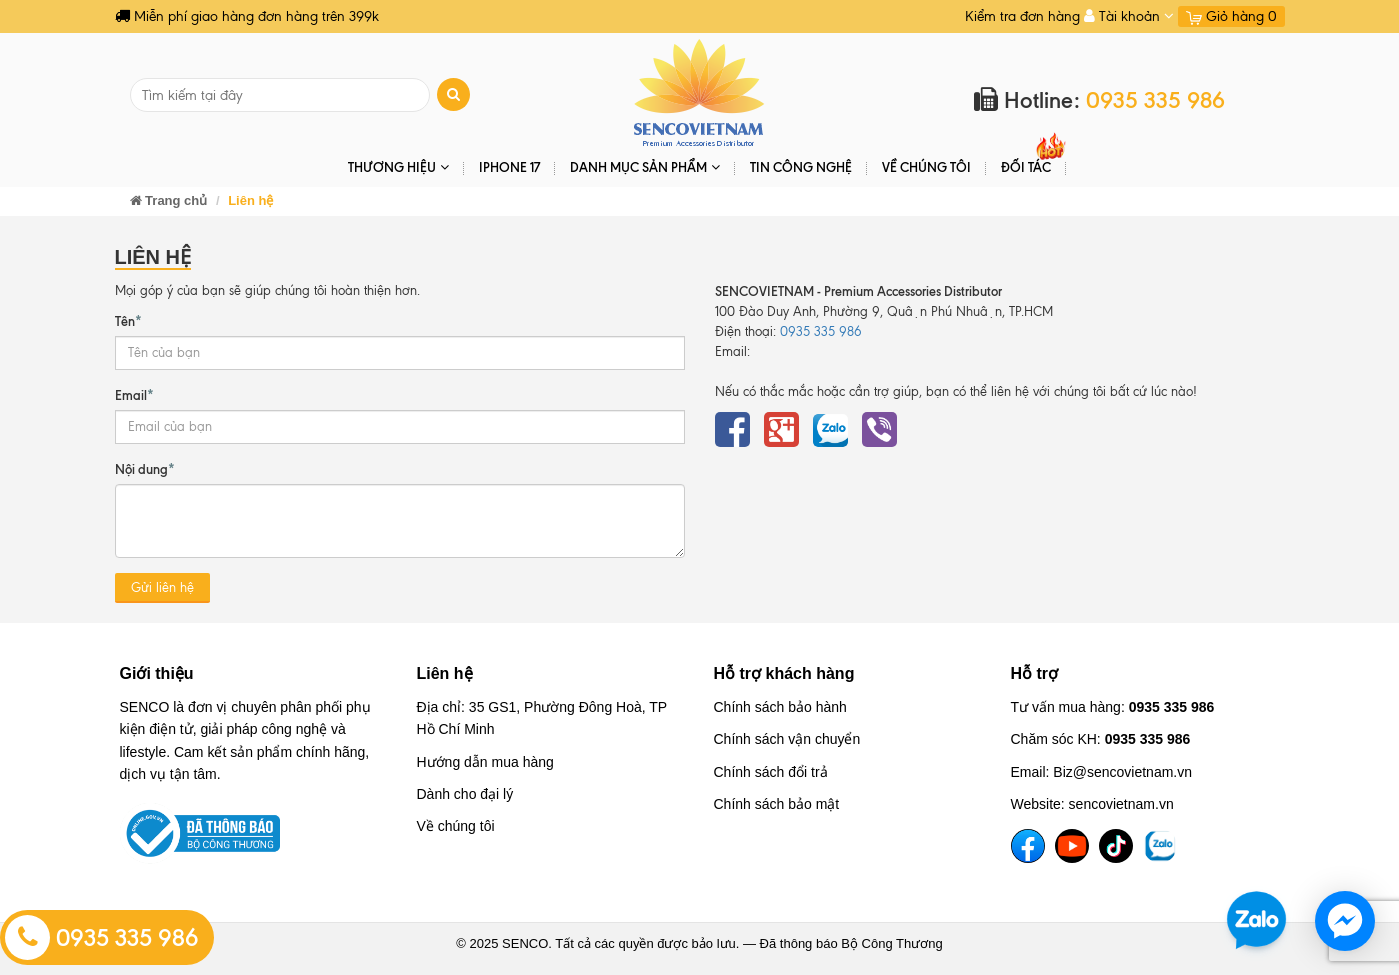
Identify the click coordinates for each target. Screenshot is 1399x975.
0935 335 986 (102, 938)
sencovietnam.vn (1121, 804)
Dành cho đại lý (465, 794)
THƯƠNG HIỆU (398, 167)
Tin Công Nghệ (801, 167)
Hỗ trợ (1035, 673)
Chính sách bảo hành (780, 707)
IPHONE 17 (509, 167)
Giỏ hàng (1231, 16)
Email (134, 394)
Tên (128, 320)
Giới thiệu (157, 673)
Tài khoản (1129, 16)
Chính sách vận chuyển (787, 739)
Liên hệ (445, 673)
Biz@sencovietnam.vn (1122, 772)
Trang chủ (169, 200)
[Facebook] (1028, 846)
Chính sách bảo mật (777, 804)
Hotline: (1099, 100)
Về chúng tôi (926, 167)
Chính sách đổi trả (771, 772)
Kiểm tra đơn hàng (1022, 16)
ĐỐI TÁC (1026, 167)
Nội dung (145, 468)
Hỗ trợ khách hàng (784, 673)
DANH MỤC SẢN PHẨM (645, 167)
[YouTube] (1072, 846)
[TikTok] (1116, 846)
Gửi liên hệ (162, 587)
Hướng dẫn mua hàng (485, 762)
